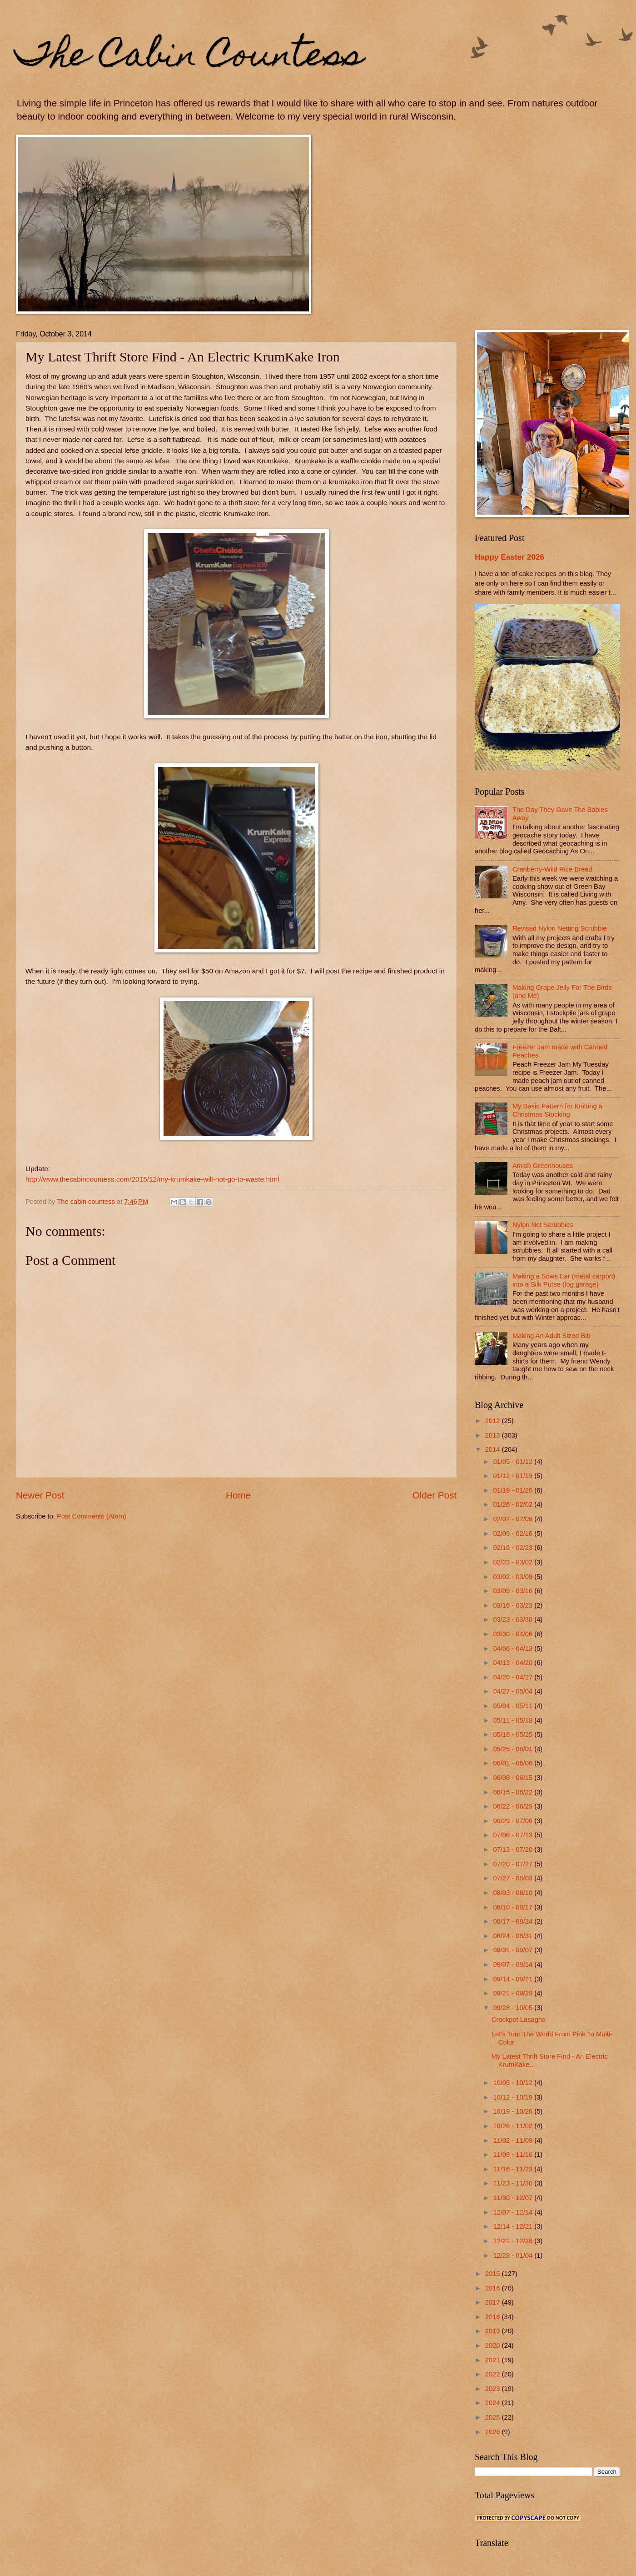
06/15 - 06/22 (513, 1792)
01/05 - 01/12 (513, 1461)
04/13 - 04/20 (513, 1662)
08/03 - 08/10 (513, 1892)
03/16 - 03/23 (513, 1605)
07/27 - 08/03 (513, 1878)
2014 (493, 1449)
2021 (493, 2360)
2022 (493, 2374)
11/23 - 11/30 (513, 2183)
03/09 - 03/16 (513, 1590)
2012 (493, 1420)
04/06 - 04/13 (513, 1648)
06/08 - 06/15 (513, 1777)
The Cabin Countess (189, 58)
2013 (493, 1435)
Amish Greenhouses (542, 1165)
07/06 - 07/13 (513, 1835)
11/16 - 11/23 (513, 2169)
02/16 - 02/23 (513, 1547)
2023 (493, 2388)
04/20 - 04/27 (513, 1677)
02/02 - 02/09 (513, 1519)
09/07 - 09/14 (513, 1964)
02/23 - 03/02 (513, 1562)
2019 (493, 2331)
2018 (493, 2316)
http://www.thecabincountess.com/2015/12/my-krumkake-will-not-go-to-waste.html (152, 1179)
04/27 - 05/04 (513, 1691)
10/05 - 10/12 (513, 2082)
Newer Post (40, 1495)
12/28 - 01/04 (513, 2255)
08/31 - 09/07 (513, 1950)
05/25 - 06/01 (513, 1749)
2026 (493, 2432)
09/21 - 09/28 (513, 1993)
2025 (493, 2417)
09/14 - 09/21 (513, 1979)
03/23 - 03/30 (513, 1619)
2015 (493, 2273)
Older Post (434, 1495)
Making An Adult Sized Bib (551, 1335)
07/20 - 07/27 (513, 1864)
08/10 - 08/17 (513, 1907)
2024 (493, 2402)
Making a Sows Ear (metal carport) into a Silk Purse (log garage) (564, 1280)
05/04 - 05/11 (513, 1705)
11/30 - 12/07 (513, 2197)
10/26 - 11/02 (513, 2126)
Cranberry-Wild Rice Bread (552, 869)
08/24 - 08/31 (513, 1936)
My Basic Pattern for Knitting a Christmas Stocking (557, 1110)
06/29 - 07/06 (513, 1820)
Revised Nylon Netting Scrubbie (559, 928)
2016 (493, 2288)
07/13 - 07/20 (513, 1849)
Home (238, 1495)
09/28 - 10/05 (513, 2007)
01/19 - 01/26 (513, 1490)
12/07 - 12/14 (513, 2212)
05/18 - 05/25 (513, 1734)
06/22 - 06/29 (513, 1806)
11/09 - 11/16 (513, 2154)
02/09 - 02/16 (513, 1533)
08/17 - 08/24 (513, 1921)
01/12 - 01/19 (513, 1475)
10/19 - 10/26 (513, 2111)
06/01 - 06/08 (513, 1763)
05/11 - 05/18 (513, 1720)
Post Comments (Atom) (91, 1516)
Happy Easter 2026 (509, 556)
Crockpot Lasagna (519, 2019)
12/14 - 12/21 (513, 2226)
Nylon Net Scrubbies (542, 1224)
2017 (493, 2302)
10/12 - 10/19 (513, 2097)
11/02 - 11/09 (513, 2140)
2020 (493, 2345)
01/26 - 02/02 (513, 1504)
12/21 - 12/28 (513, 2241)
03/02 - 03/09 (513, 1576)
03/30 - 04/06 (513, 1634)
